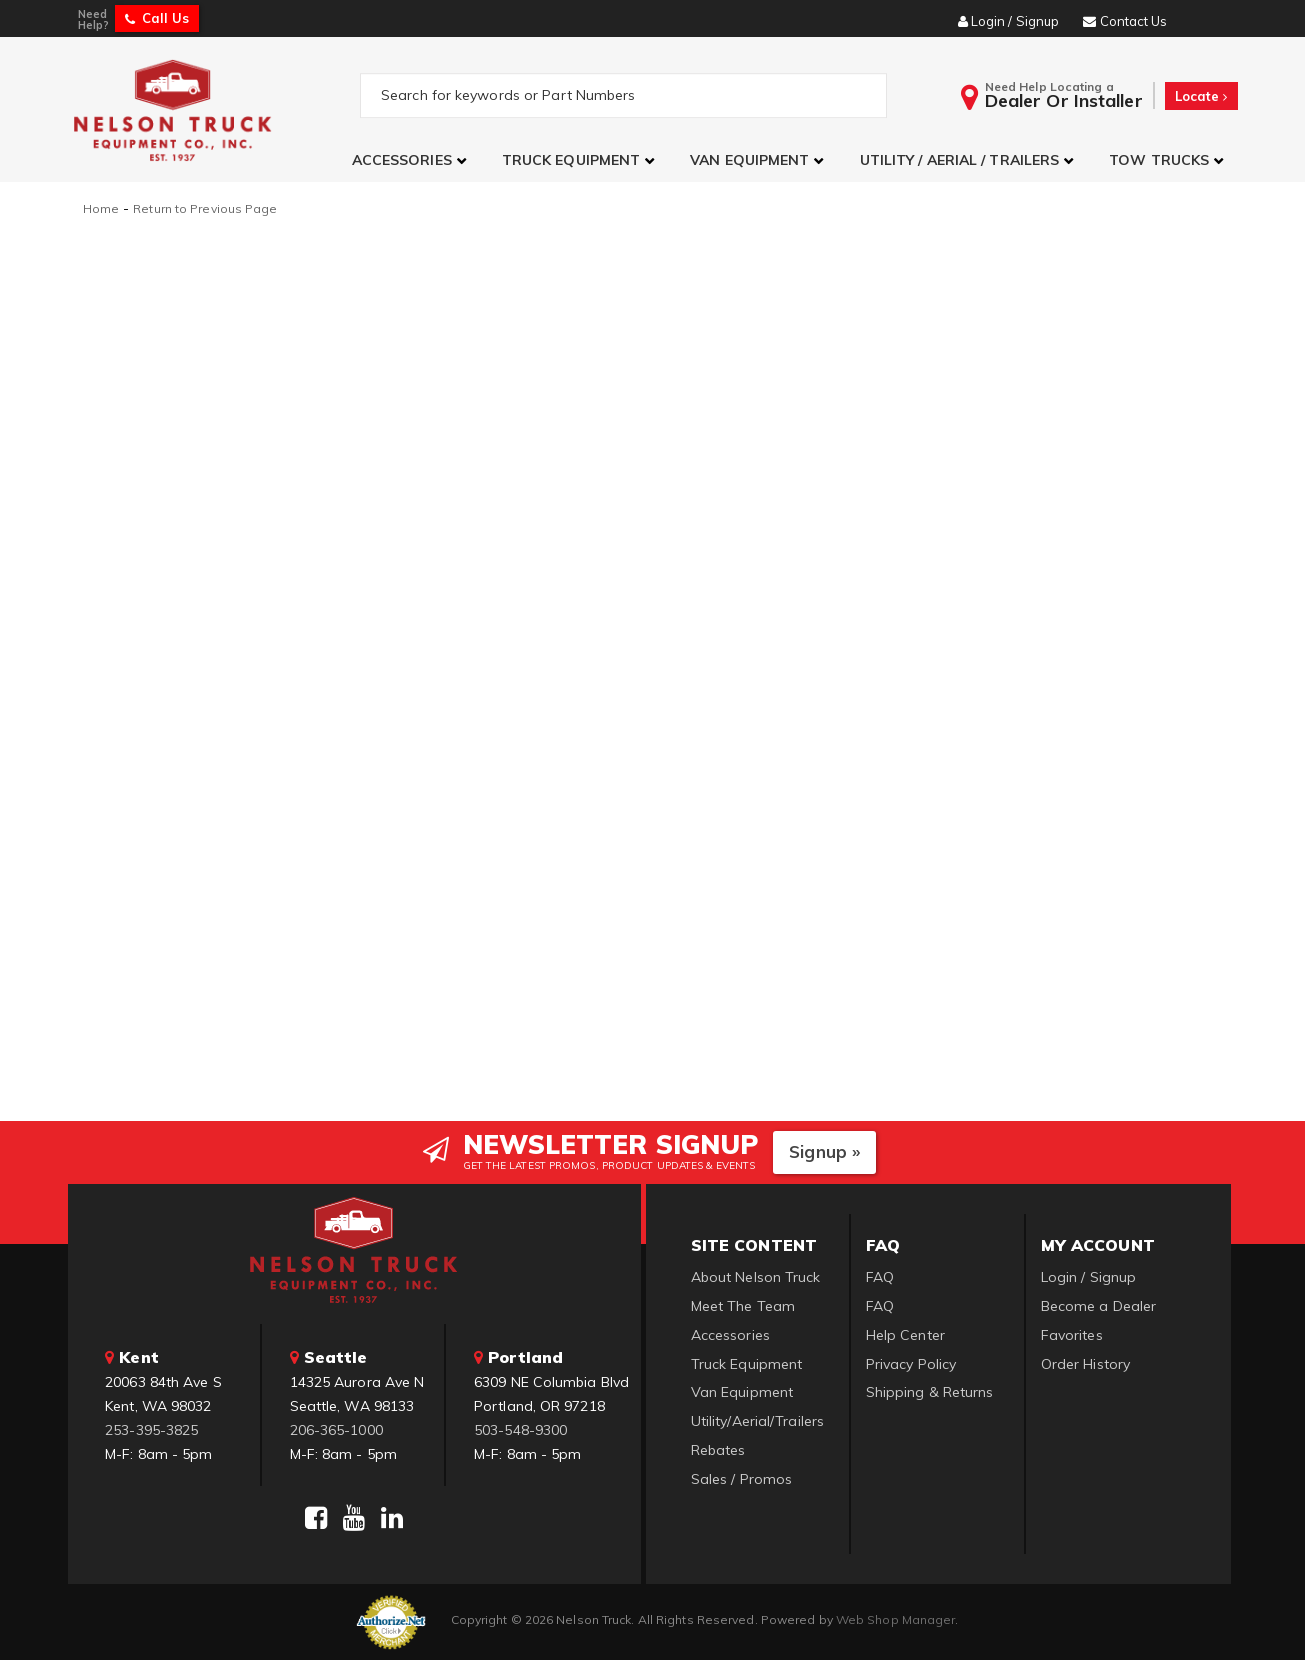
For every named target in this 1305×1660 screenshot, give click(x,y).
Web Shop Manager (896, 1619)
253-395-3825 (151, 1429)
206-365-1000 (336, 1429)
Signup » (824, 1151)
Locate (1201, 96)
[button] (412, 160)
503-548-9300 (520, 1429)
